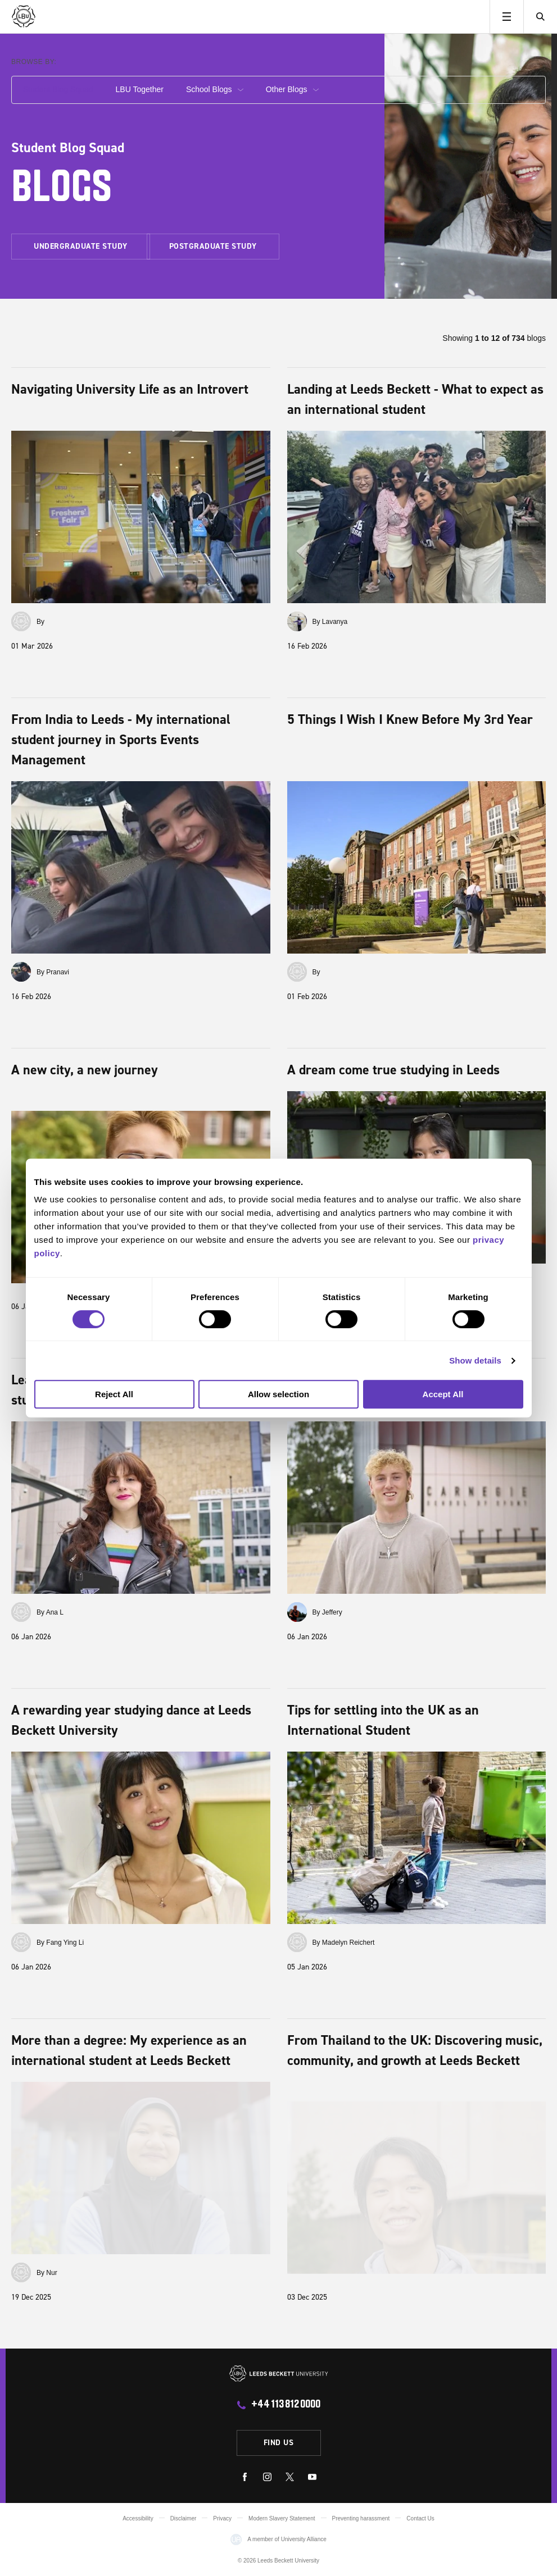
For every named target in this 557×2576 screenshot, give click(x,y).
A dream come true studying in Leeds (393, 1069)
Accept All (443, 1394)
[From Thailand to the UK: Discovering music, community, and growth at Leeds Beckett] (416, 2187)
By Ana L (50, 1612)
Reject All (114, 1394)
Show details (475, 1360)
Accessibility (138, 2518)
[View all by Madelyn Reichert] (297, 1942)
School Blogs (214, 89)
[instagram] (267, 2479)
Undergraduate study (81, 246)
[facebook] (245, 2479)
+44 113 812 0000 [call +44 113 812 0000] (285, 2404)
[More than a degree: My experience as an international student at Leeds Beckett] (140, 2168)
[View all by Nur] (21, 2272)
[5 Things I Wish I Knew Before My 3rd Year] (416, 867)
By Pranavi (53, 972)
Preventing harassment (361, 2518)
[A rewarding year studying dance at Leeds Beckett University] (140, 1838)
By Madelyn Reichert (344, 1942)
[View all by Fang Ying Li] (21, 1942)
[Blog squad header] (467, 166)
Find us (279, 2442)
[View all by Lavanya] (297, 621)
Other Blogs (292, 89)
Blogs (61, 189)
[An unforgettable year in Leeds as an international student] (416, 1507)
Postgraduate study (213, 246)
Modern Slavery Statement (281, 2518)
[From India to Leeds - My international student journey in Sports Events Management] (140, 867)
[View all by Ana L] (21, 1612)
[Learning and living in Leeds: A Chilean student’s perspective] (140, 1507)
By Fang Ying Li (60, 1942)
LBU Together (140, 89)
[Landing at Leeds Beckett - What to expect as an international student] (416, 517)
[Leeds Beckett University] (66, 16)
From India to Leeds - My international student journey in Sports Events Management (120, 739)
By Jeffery (327, 1612)
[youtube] (312, 2479)
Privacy (222, 2518)
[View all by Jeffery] (297, 1612)
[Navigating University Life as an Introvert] (140, 517)
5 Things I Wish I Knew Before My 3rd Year (410, 719)
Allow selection (278, 1394)
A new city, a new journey (84, 1069)
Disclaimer (183, 2518)
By (40, 622)
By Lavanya (330, 622)
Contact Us (420, 2518)
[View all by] (21, 621)
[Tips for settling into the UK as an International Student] (416, 1838)
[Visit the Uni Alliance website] (236, 2539)
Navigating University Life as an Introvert (129, 389)
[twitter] (290, 2479)
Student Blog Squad (58, 89)
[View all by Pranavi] (21, 972)
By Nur (47, 2273)
